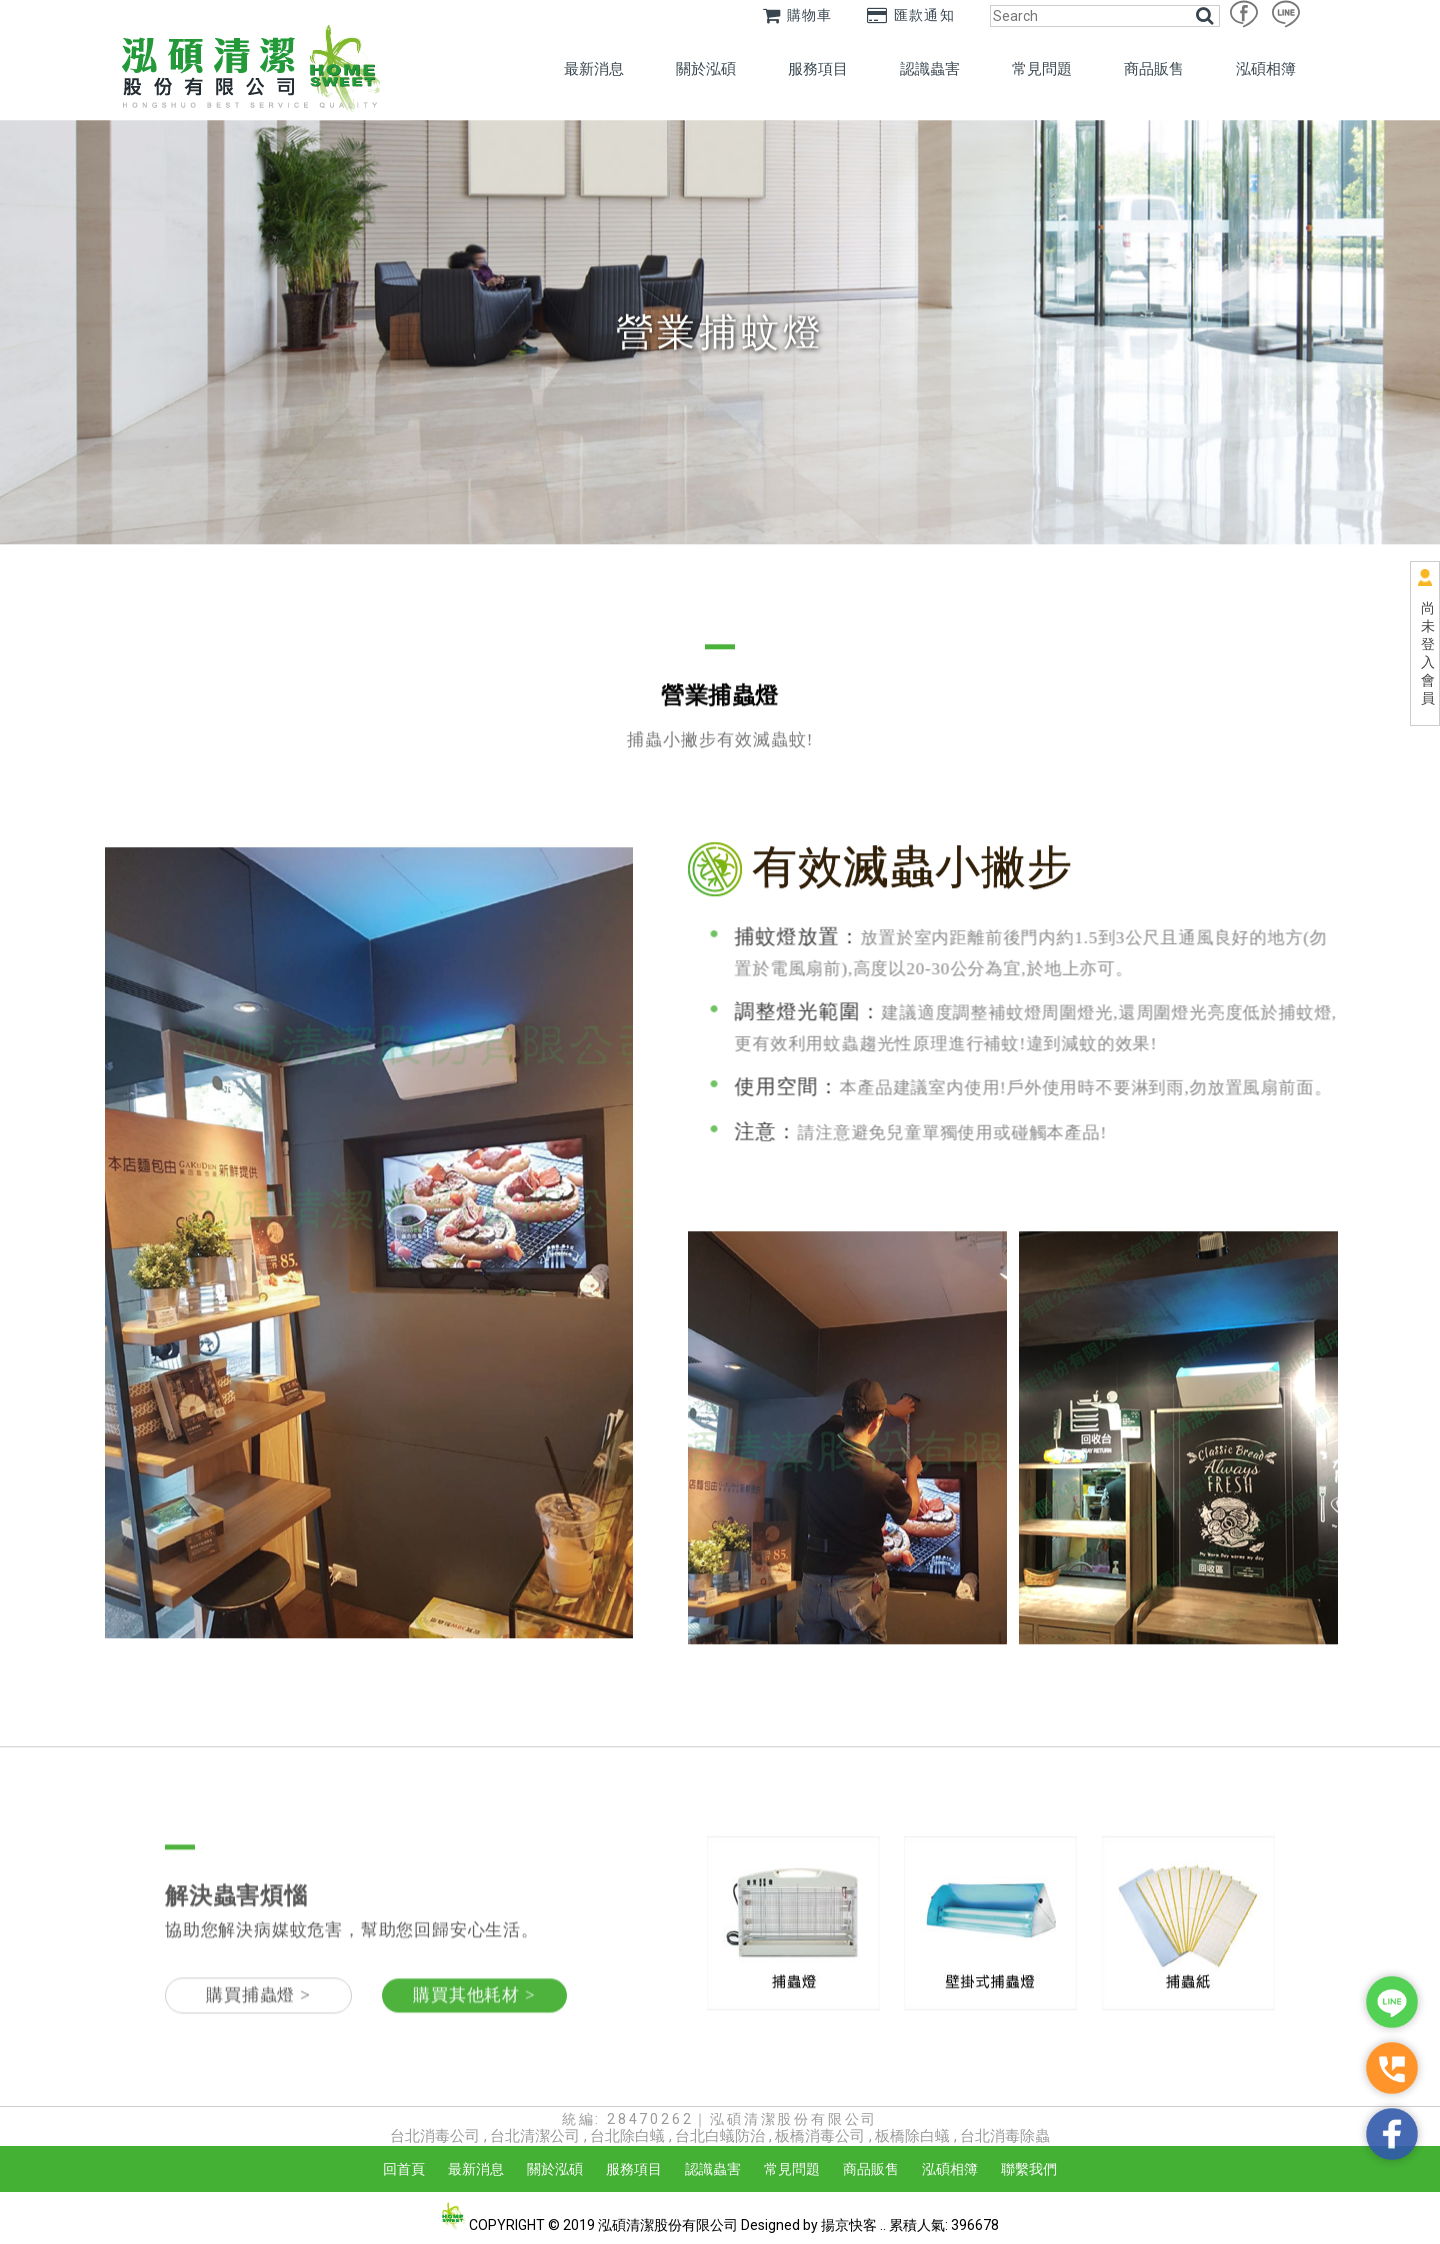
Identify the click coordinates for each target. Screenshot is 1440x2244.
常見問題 (1042, 69)
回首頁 (404, 2169)
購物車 (798, 15)
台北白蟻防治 (720, 2136)
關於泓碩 (706, 69)
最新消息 (594, 69)
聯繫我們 (1029, 2169)
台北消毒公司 (435, 2136)
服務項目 (818, 69)
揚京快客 (849, 2225)
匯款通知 (911, 15)
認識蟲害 (930, 69)
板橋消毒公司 (820, 2136)
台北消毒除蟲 (1005, 2136)
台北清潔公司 (535, 2136)
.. (883, 2225)
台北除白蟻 (627, 2136)
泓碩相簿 (1266, 69)
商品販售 (1154, 69)
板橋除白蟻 (912, 2136)
